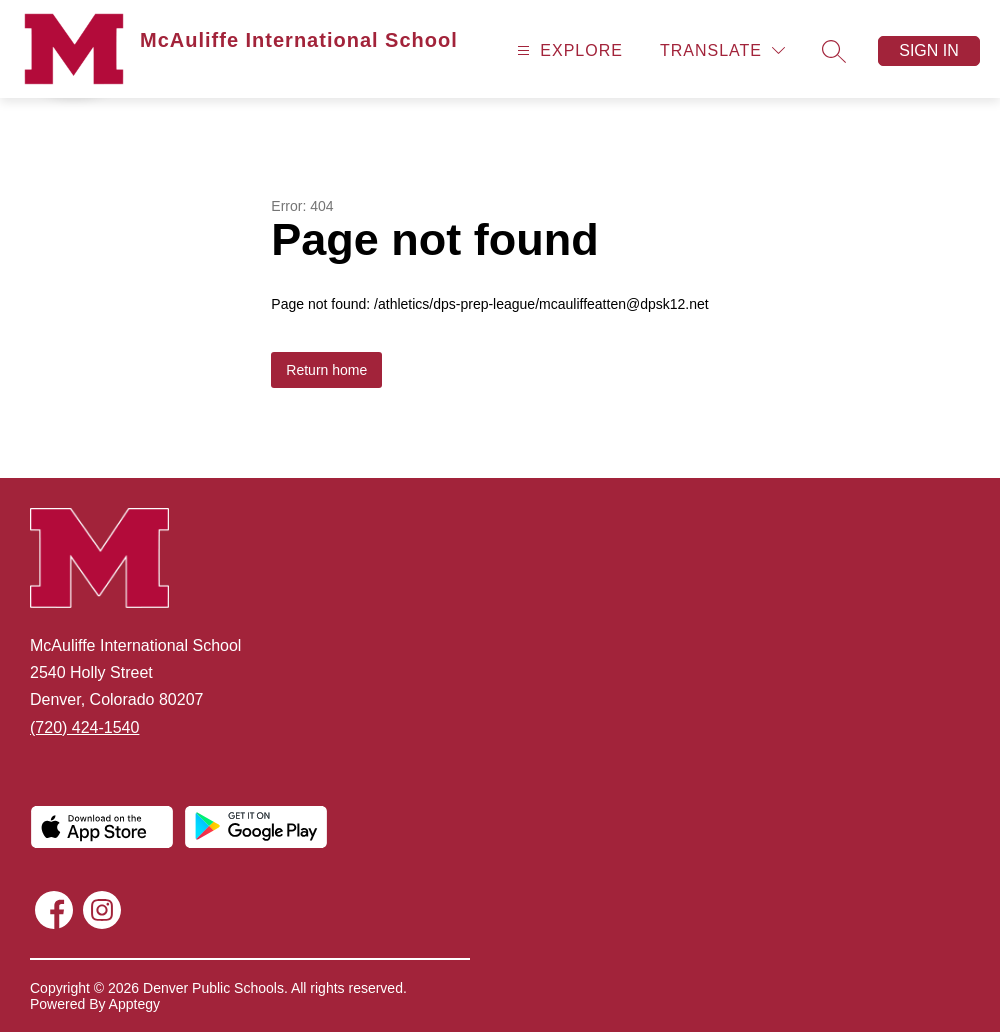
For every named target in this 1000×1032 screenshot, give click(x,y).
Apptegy (134, 1004)
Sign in (929, 50)
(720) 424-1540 (84, 727)
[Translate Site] (722, 50)
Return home (326, 370)
